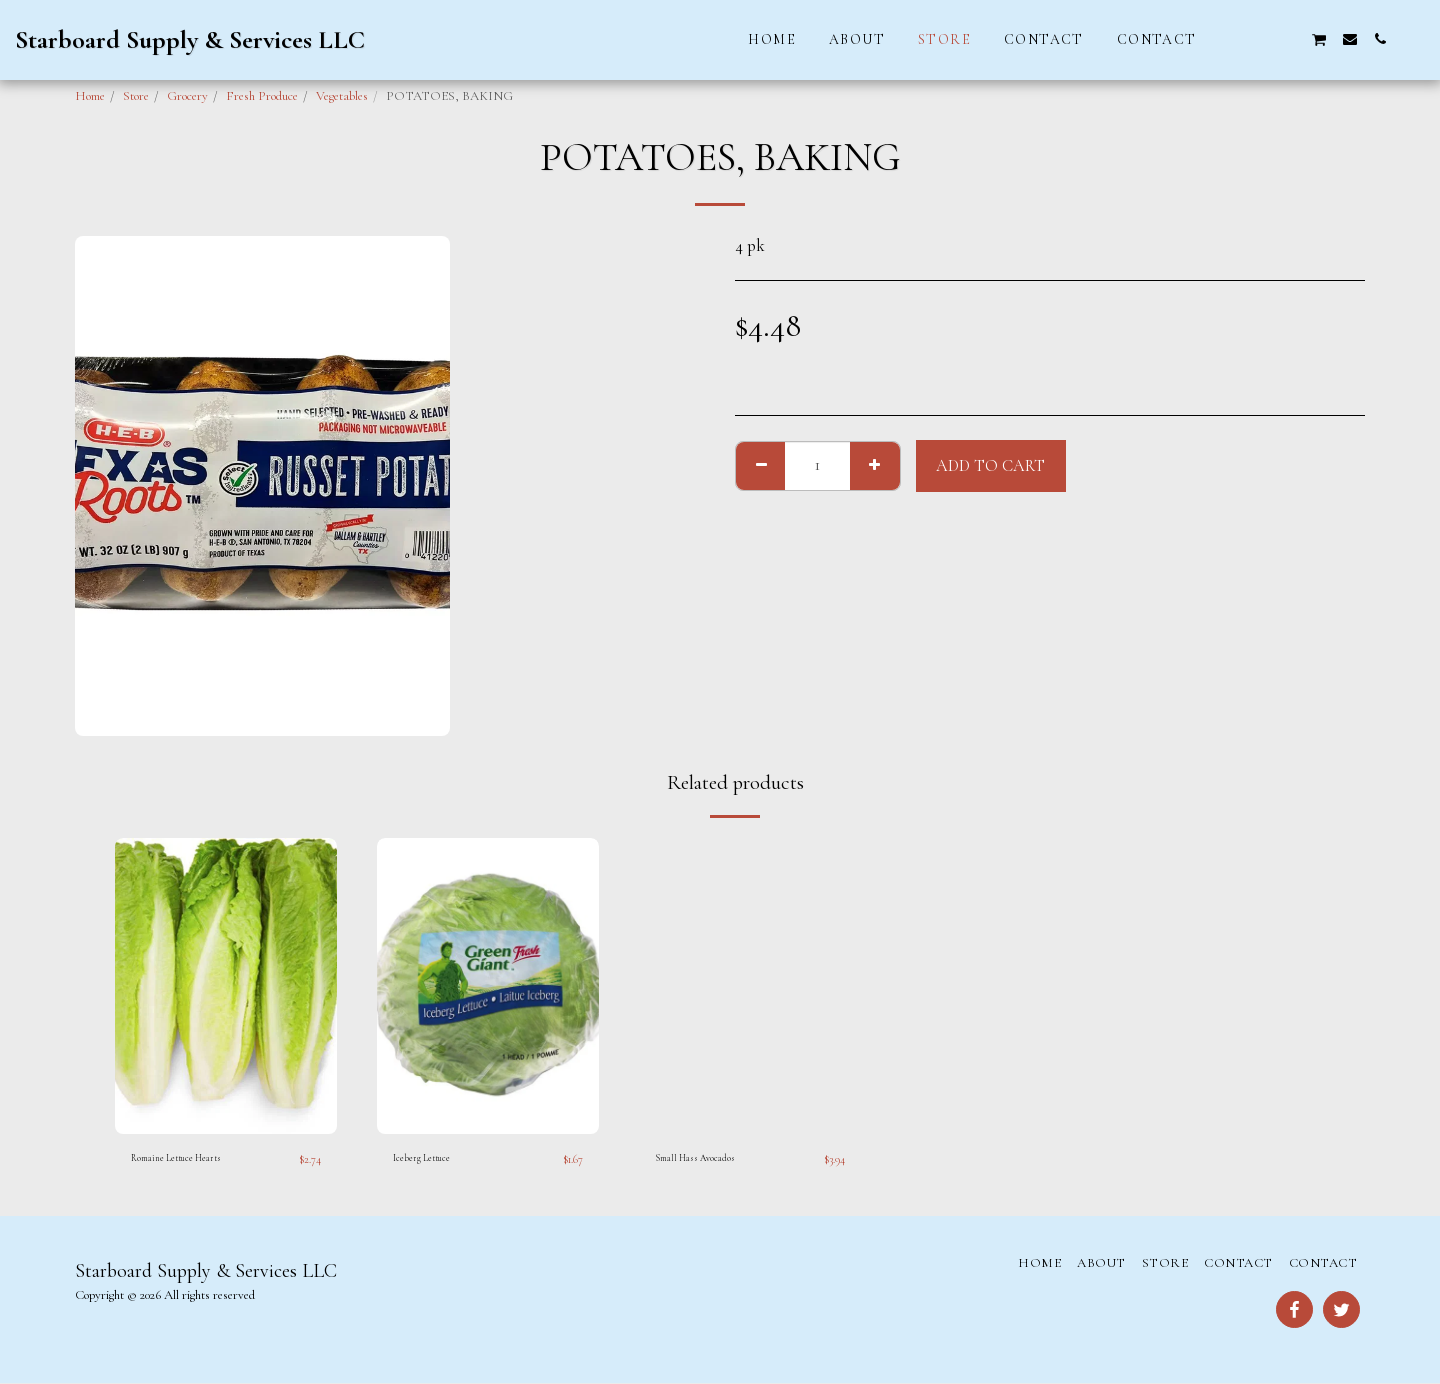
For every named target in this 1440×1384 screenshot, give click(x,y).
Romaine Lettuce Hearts (192, 1159)
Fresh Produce (262, 96)
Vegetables (342, 96)
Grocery (187, 96)
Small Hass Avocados (709, 1159)
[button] (1229, 39)
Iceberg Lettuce (431, 1159)
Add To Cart (990, 466)
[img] (226, 986)
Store (136, 96)
